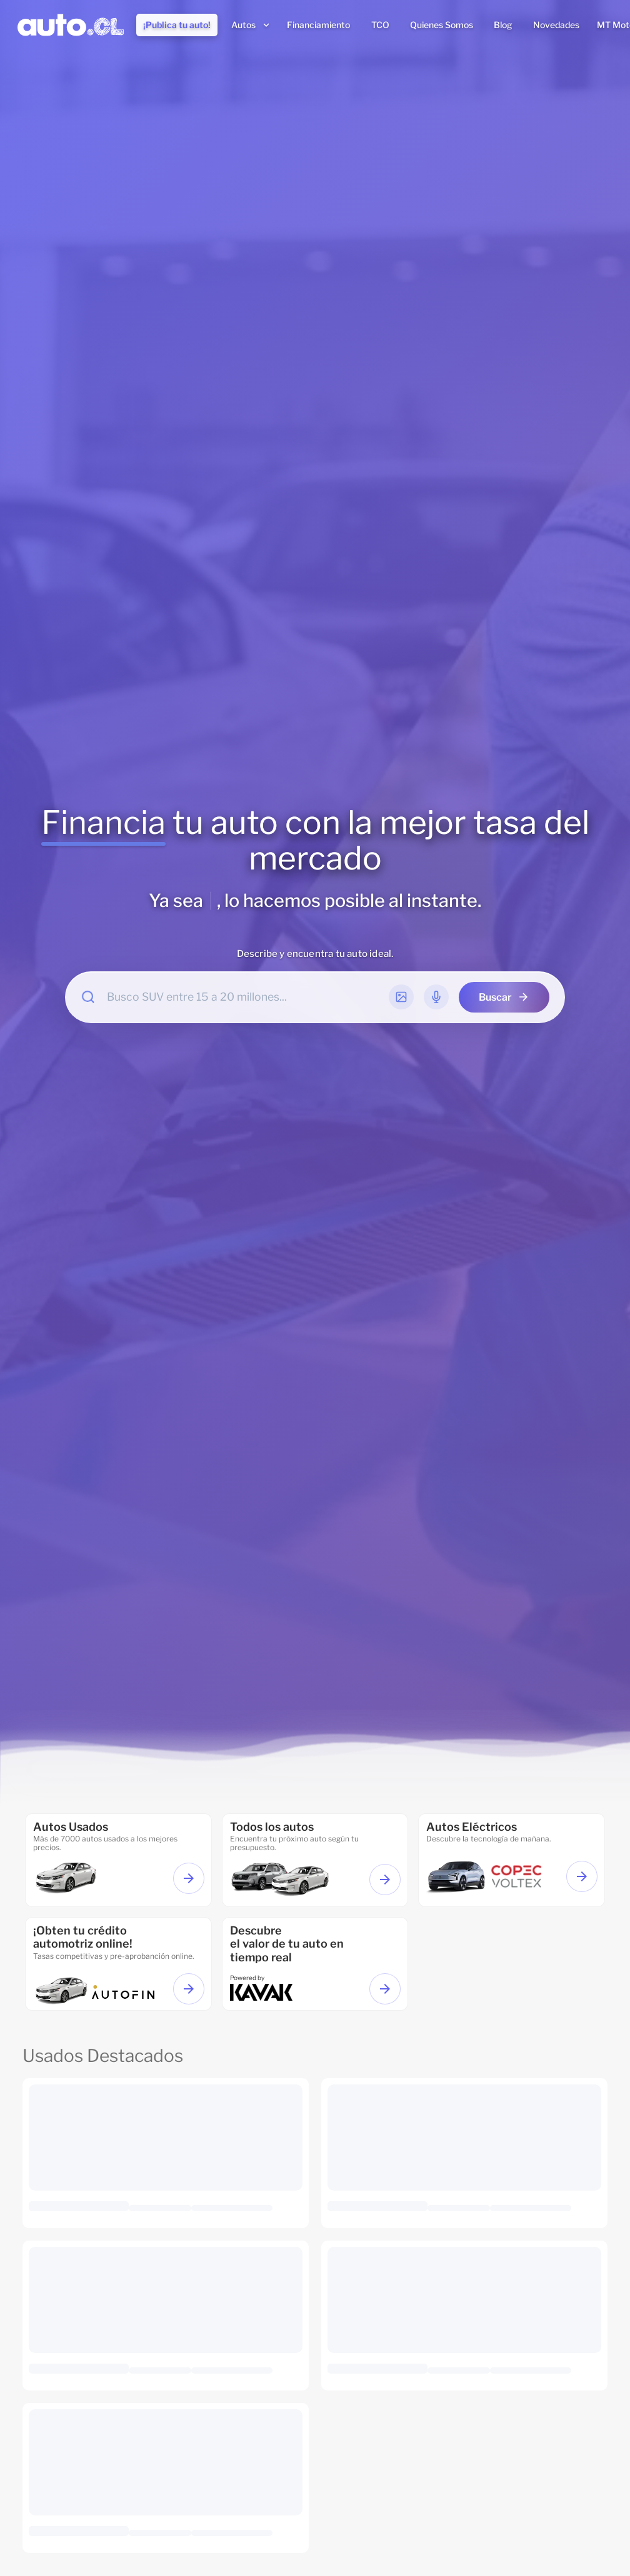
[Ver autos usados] (189, 1878)
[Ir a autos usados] (118, 1860)
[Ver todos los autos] (385, 1880)
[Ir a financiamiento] (118, 1964)
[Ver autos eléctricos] (582, 1876)
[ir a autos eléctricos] (511, 1860)
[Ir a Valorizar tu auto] (385, 1989)
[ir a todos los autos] (315, 1860)
